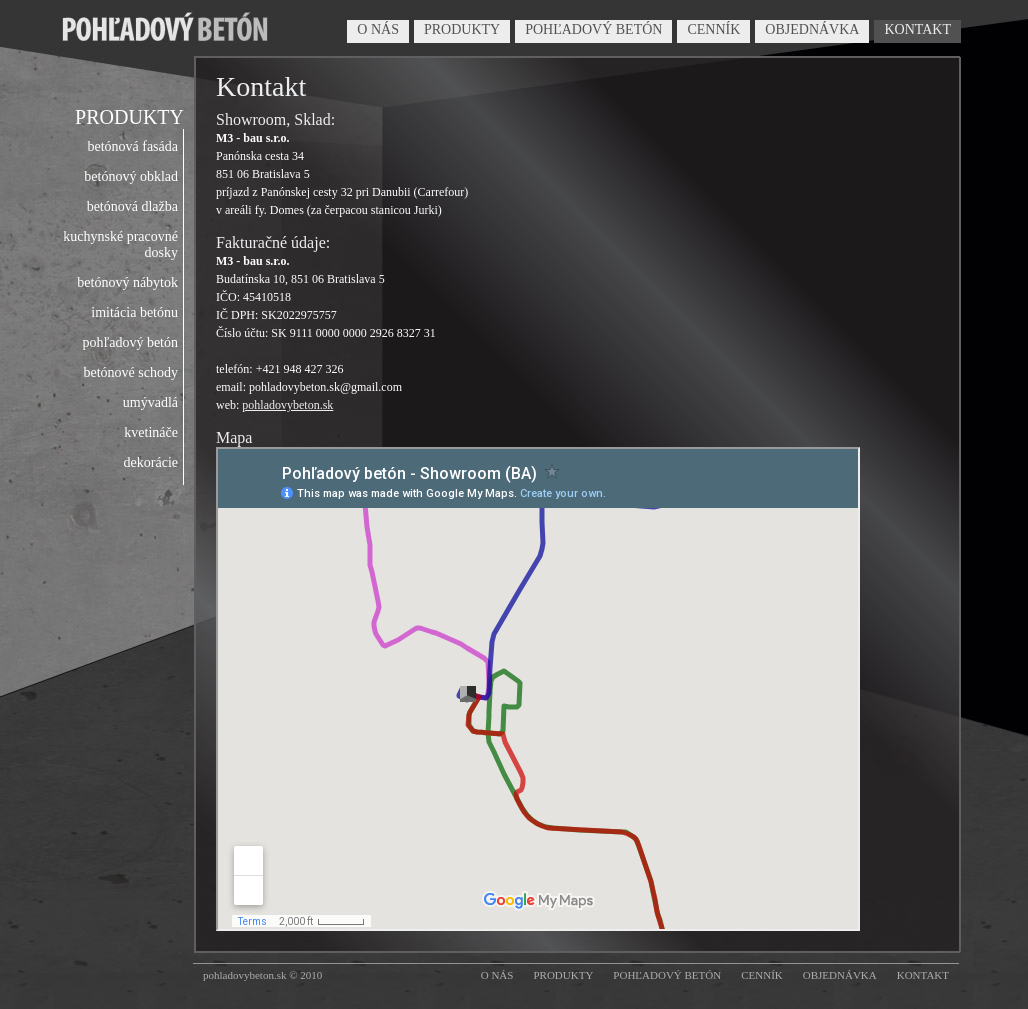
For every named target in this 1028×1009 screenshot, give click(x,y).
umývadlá (150, 402)
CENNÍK (713, 29)
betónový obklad (131, 176)
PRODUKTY (462, 29)
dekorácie (151, 462)
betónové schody (131, 372)
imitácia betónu (134, 312)
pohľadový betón (130, 342)
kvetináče (151, 432)
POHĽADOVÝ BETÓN (593, 29)
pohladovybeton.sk (287, 405)
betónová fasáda (132, 146)
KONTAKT (917, 29)
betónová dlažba (132, 206)
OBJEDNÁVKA (812, 29)
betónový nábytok (127, 282)
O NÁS (378, 29)
